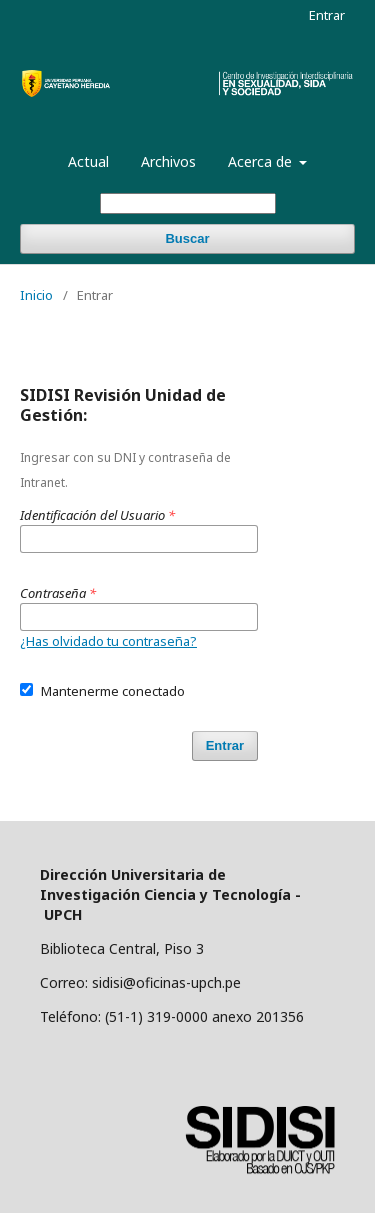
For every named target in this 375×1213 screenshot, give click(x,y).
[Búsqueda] (188, 203)
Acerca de (262, 161)
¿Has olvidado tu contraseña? (108, 641)
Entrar (327, 15)
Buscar (187, 238)
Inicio (36, 295)
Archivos (168, 161)
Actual (88, 161)
